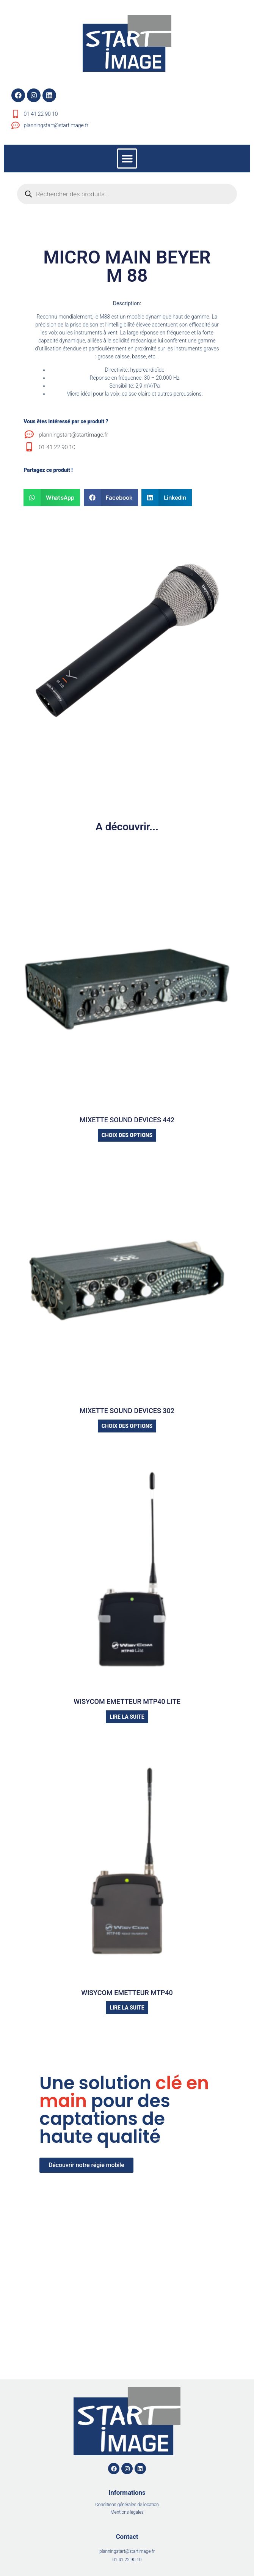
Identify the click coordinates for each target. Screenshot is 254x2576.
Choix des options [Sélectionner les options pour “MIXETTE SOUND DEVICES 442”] (127, 1135)
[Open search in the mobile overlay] (127, 194)
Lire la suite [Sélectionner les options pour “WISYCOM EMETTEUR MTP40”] (127, 2008)
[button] (127, 158)
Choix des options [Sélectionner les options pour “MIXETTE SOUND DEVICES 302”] (127, 1426)
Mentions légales (126, 2512)
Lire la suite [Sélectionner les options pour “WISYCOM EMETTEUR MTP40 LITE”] (127, 1717)
